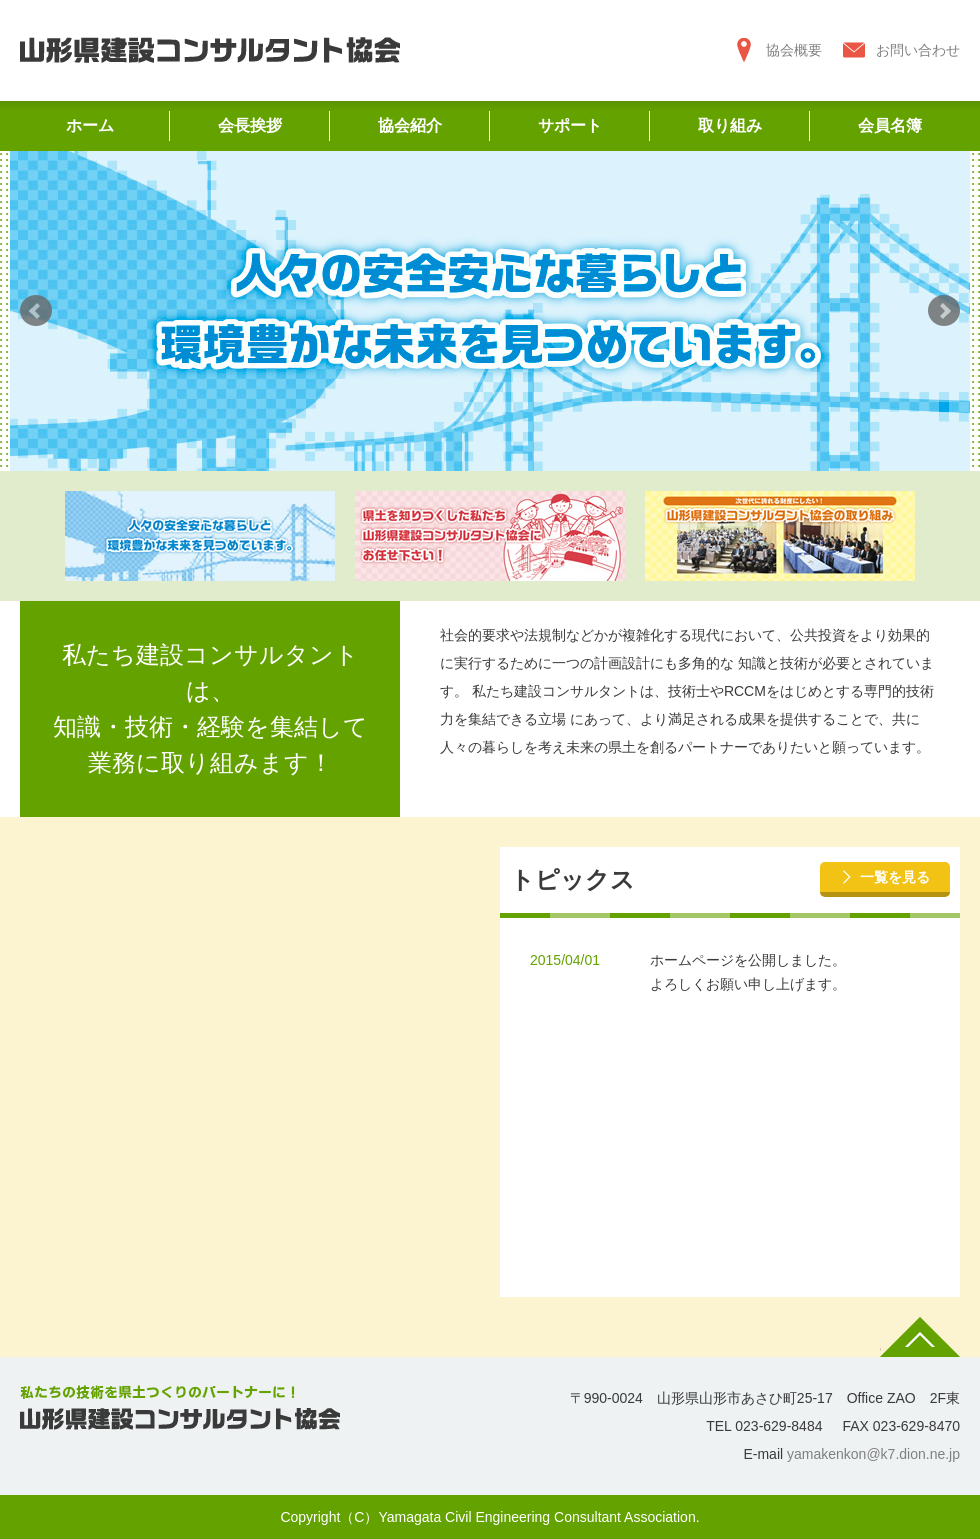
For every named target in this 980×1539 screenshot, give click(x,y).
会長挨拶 (250, 125)
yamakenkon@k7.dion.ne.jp (873, 1454)
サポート (570, 125)
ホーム (90, 125)
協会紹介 (410, 125)
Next (944, 311)
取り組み (730, 125)
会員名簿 (890, 125)
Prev (36, 311)
